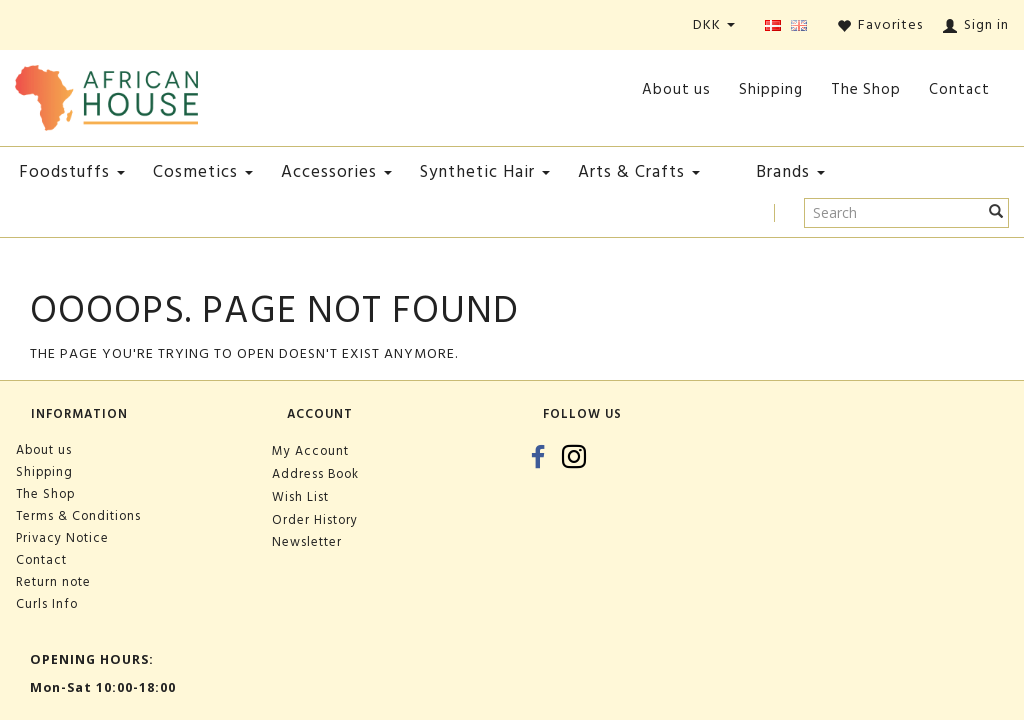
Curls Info (47, 604)
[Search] (996, 213)
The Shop (866, 89)
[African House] (106, 93)
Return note (53, 582)
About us (676, 89)
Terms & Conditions (78, 516)
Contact (959, 89)
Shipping (771, 89)
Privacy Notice (62, 538)
